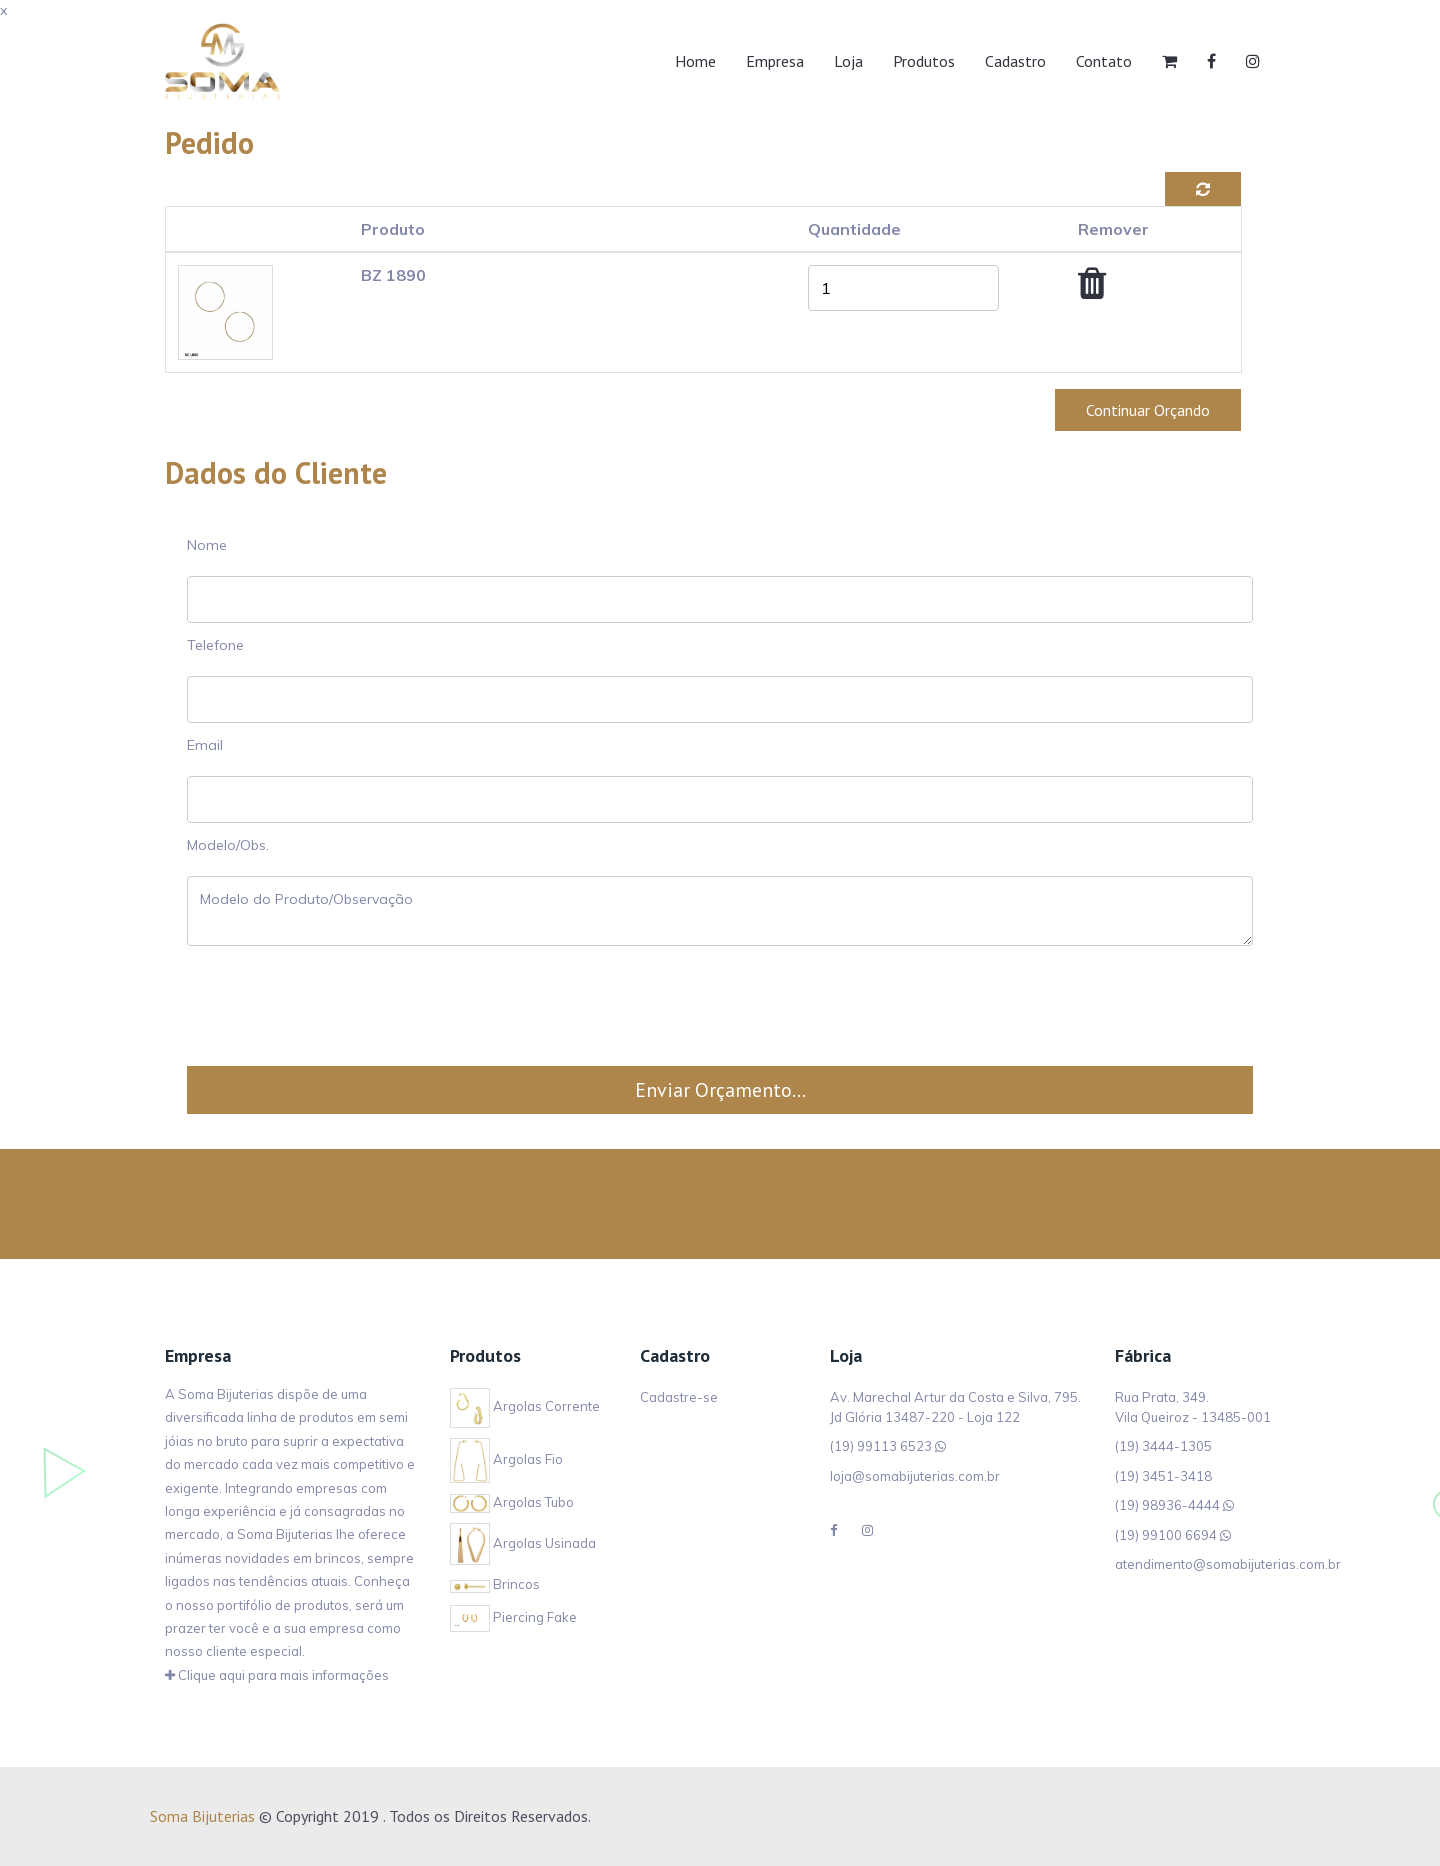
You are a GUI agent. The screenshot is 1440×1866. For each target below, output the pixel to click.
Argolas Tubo (512, 1502)
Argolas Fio (506, 1459)
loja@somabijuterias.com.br (915, 1476)
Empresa (775, 61)
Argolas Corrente (525, 1406)
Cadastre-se (679, 1400)
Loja (848, 61)
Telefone (215, 645)
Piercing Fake (513, 1617)
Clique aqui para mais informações (277, 1675)
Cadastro (1015, 61)
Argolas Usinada (523, 1543)
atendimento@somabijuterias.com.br (1228, 1564)
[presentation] (720, 1006)
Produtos (924, 61)
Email (205, 745)
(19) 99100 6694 (1166, 1535)
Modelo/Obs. (228, 845)
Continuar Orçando (1148, 410)
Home (695, 61)
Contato (1104, 61)
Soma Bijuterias (202, 1816)
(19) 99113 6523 (881, 1446)
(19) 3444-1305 (1163, 1446)
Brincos (495, 1584)
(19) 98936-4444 (1167, 1505)
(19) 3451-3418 (1163, 1476)
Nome (207, 545)
